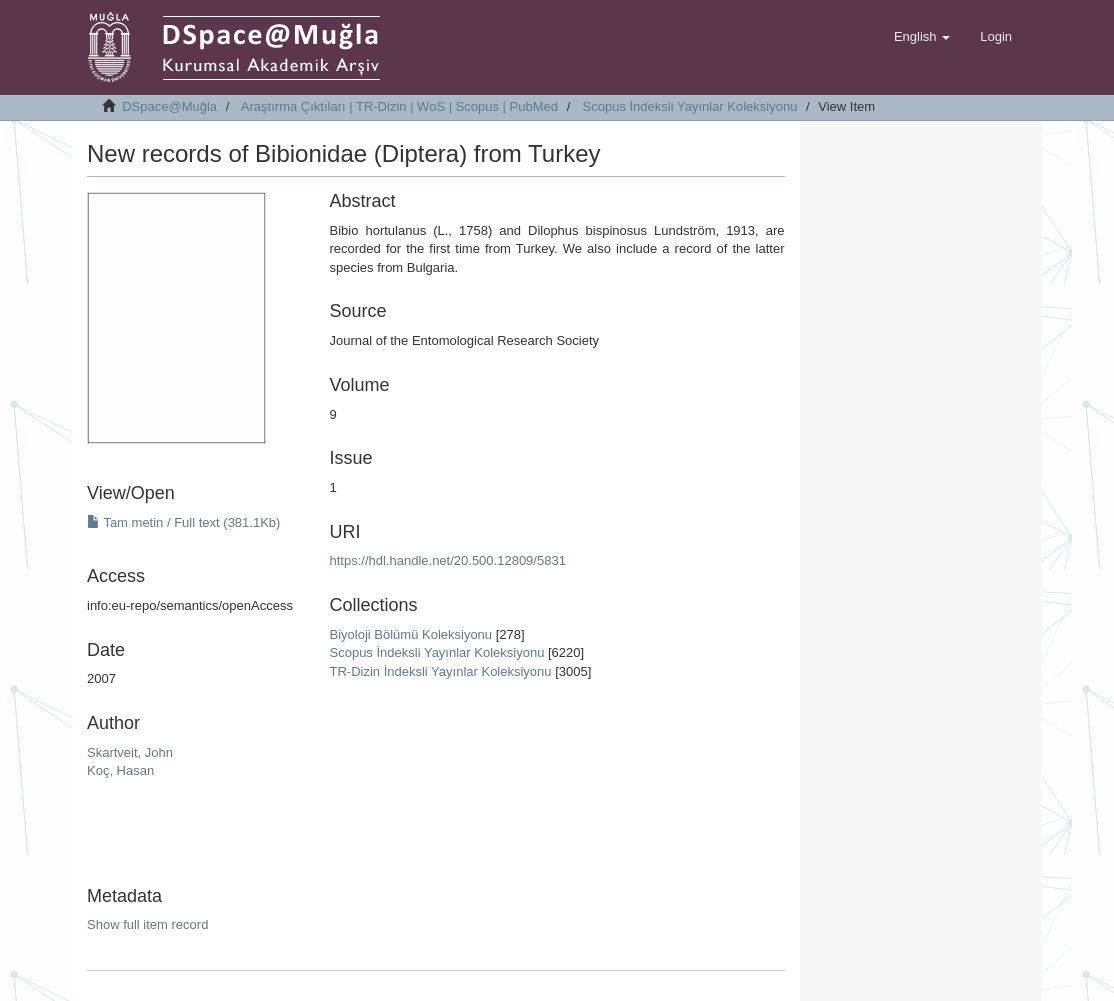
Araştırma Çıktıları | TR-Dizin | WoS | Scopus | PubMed (399, 106)
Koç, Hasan (120, 770)
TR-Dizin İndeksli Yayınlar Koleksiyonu (441, 671)
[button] (922, 37)
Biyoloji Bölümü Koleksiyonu (411, 634)
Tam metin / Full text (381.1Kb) (183, 522)
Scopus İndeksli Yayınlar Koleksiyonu (690, 106)
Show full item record (147, 924)
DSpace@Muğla (169, 106)
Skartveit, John (130, 752)
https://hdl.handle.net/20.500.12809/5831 (448, 560)
